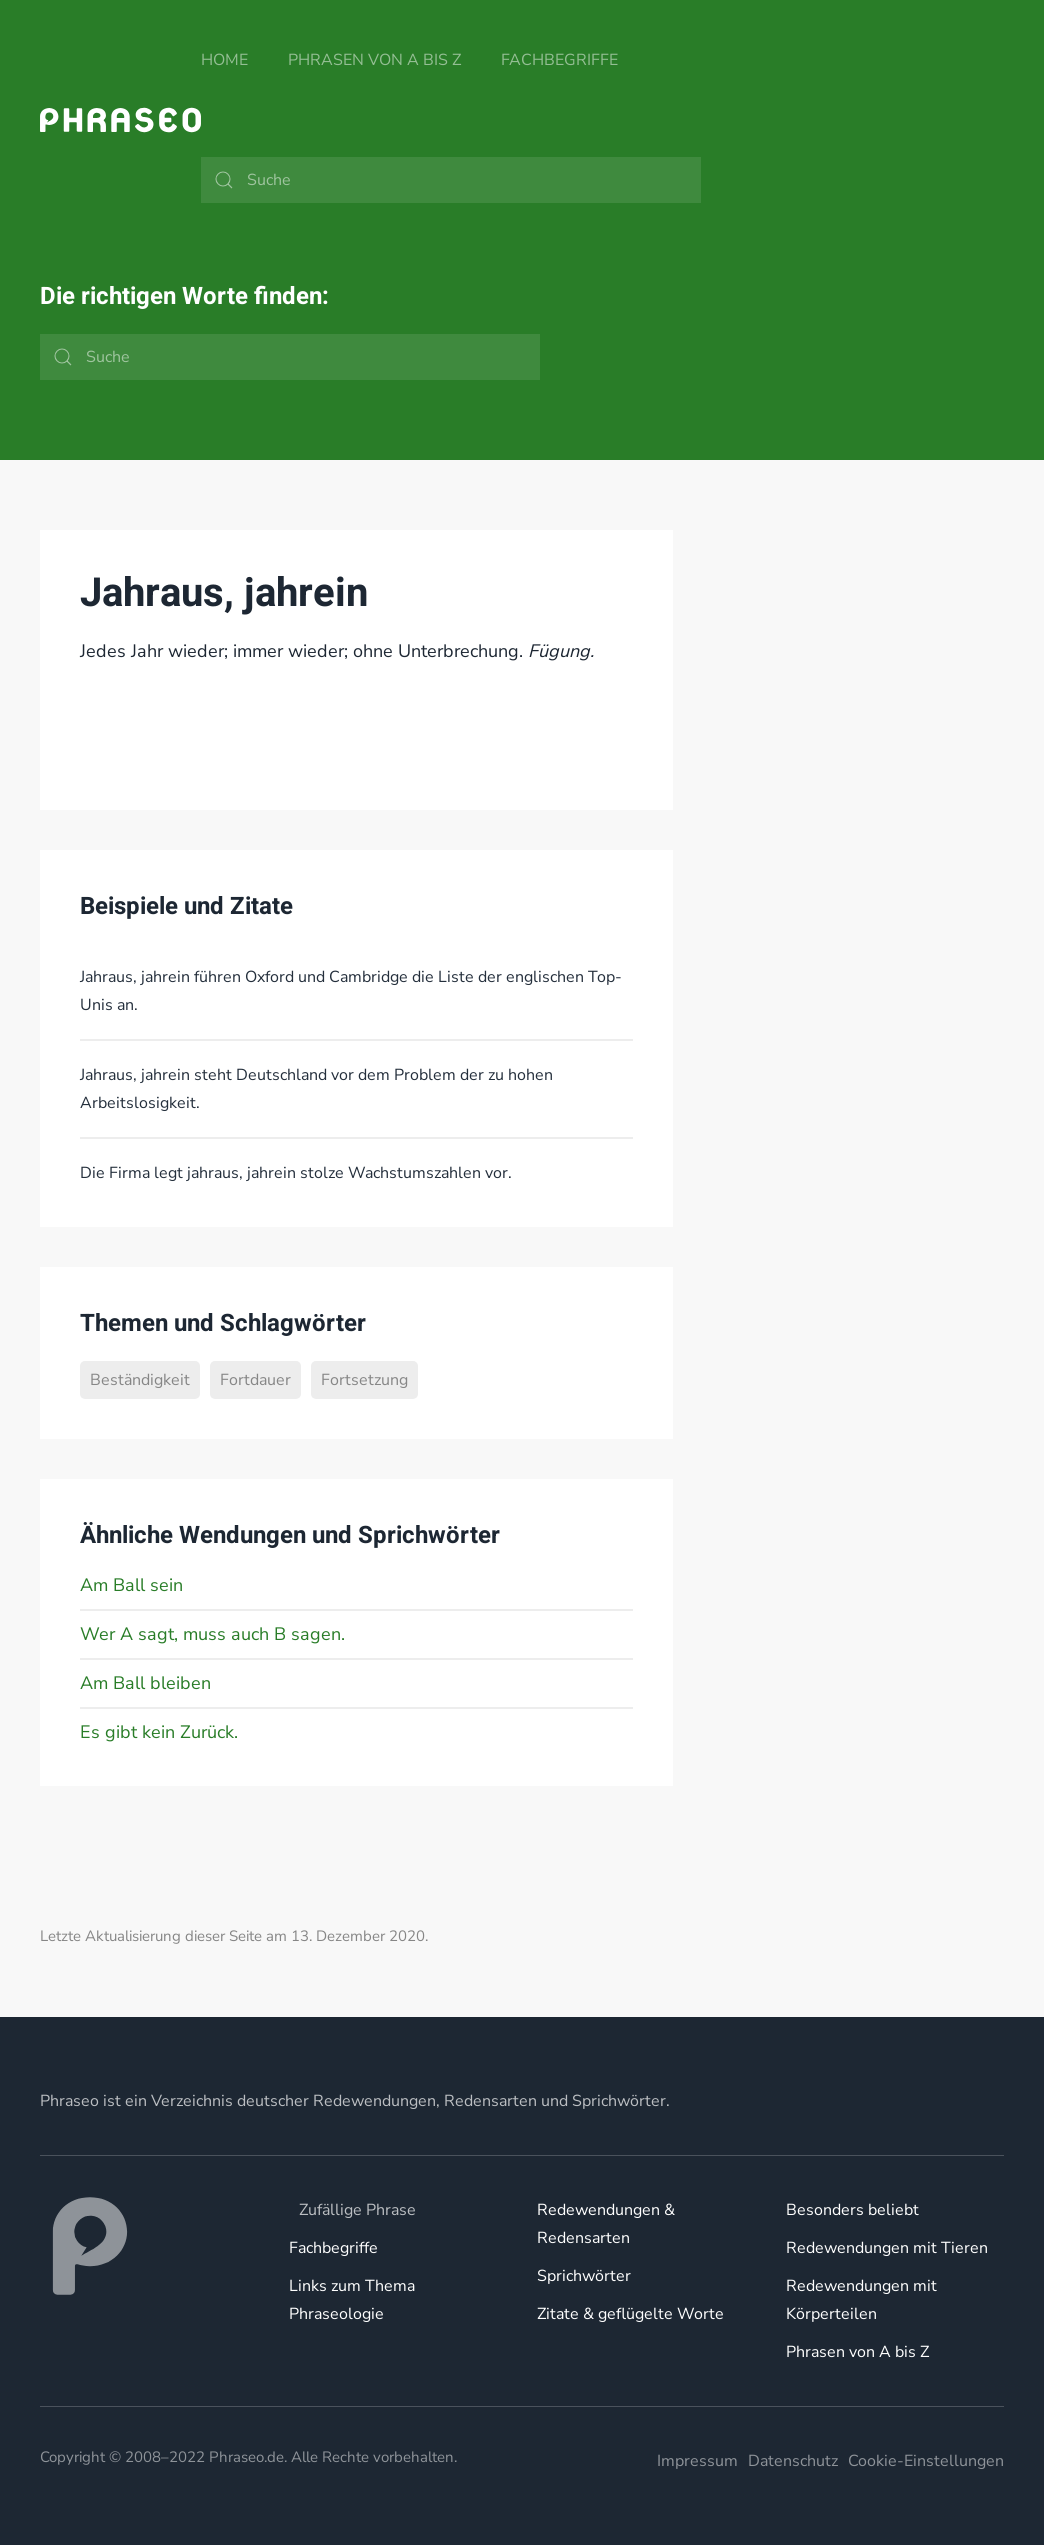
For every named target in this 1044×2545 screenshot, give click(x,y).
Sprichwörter (584, 2276)
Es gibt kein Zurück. (159, 1732)
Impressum (697, 2461)
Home (224, 60)
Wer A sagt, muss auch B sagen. (212, 1634)
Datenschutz (793, 2461)
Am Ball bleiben (145, 1683)
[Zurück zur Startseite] (120, 120)
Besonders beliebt (852, 2210)
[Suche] (451, 180)
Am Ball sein (131, 1585)
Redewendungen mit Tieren (887, 2248)
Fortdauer (255, 1380)
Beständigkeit (140, 1380)
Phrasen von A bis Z (374, 60)
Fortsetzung (364, 1380)
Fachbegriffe (559, 60)
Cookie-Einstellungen (926, 2461)
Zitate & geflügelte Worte (630, 2314)
